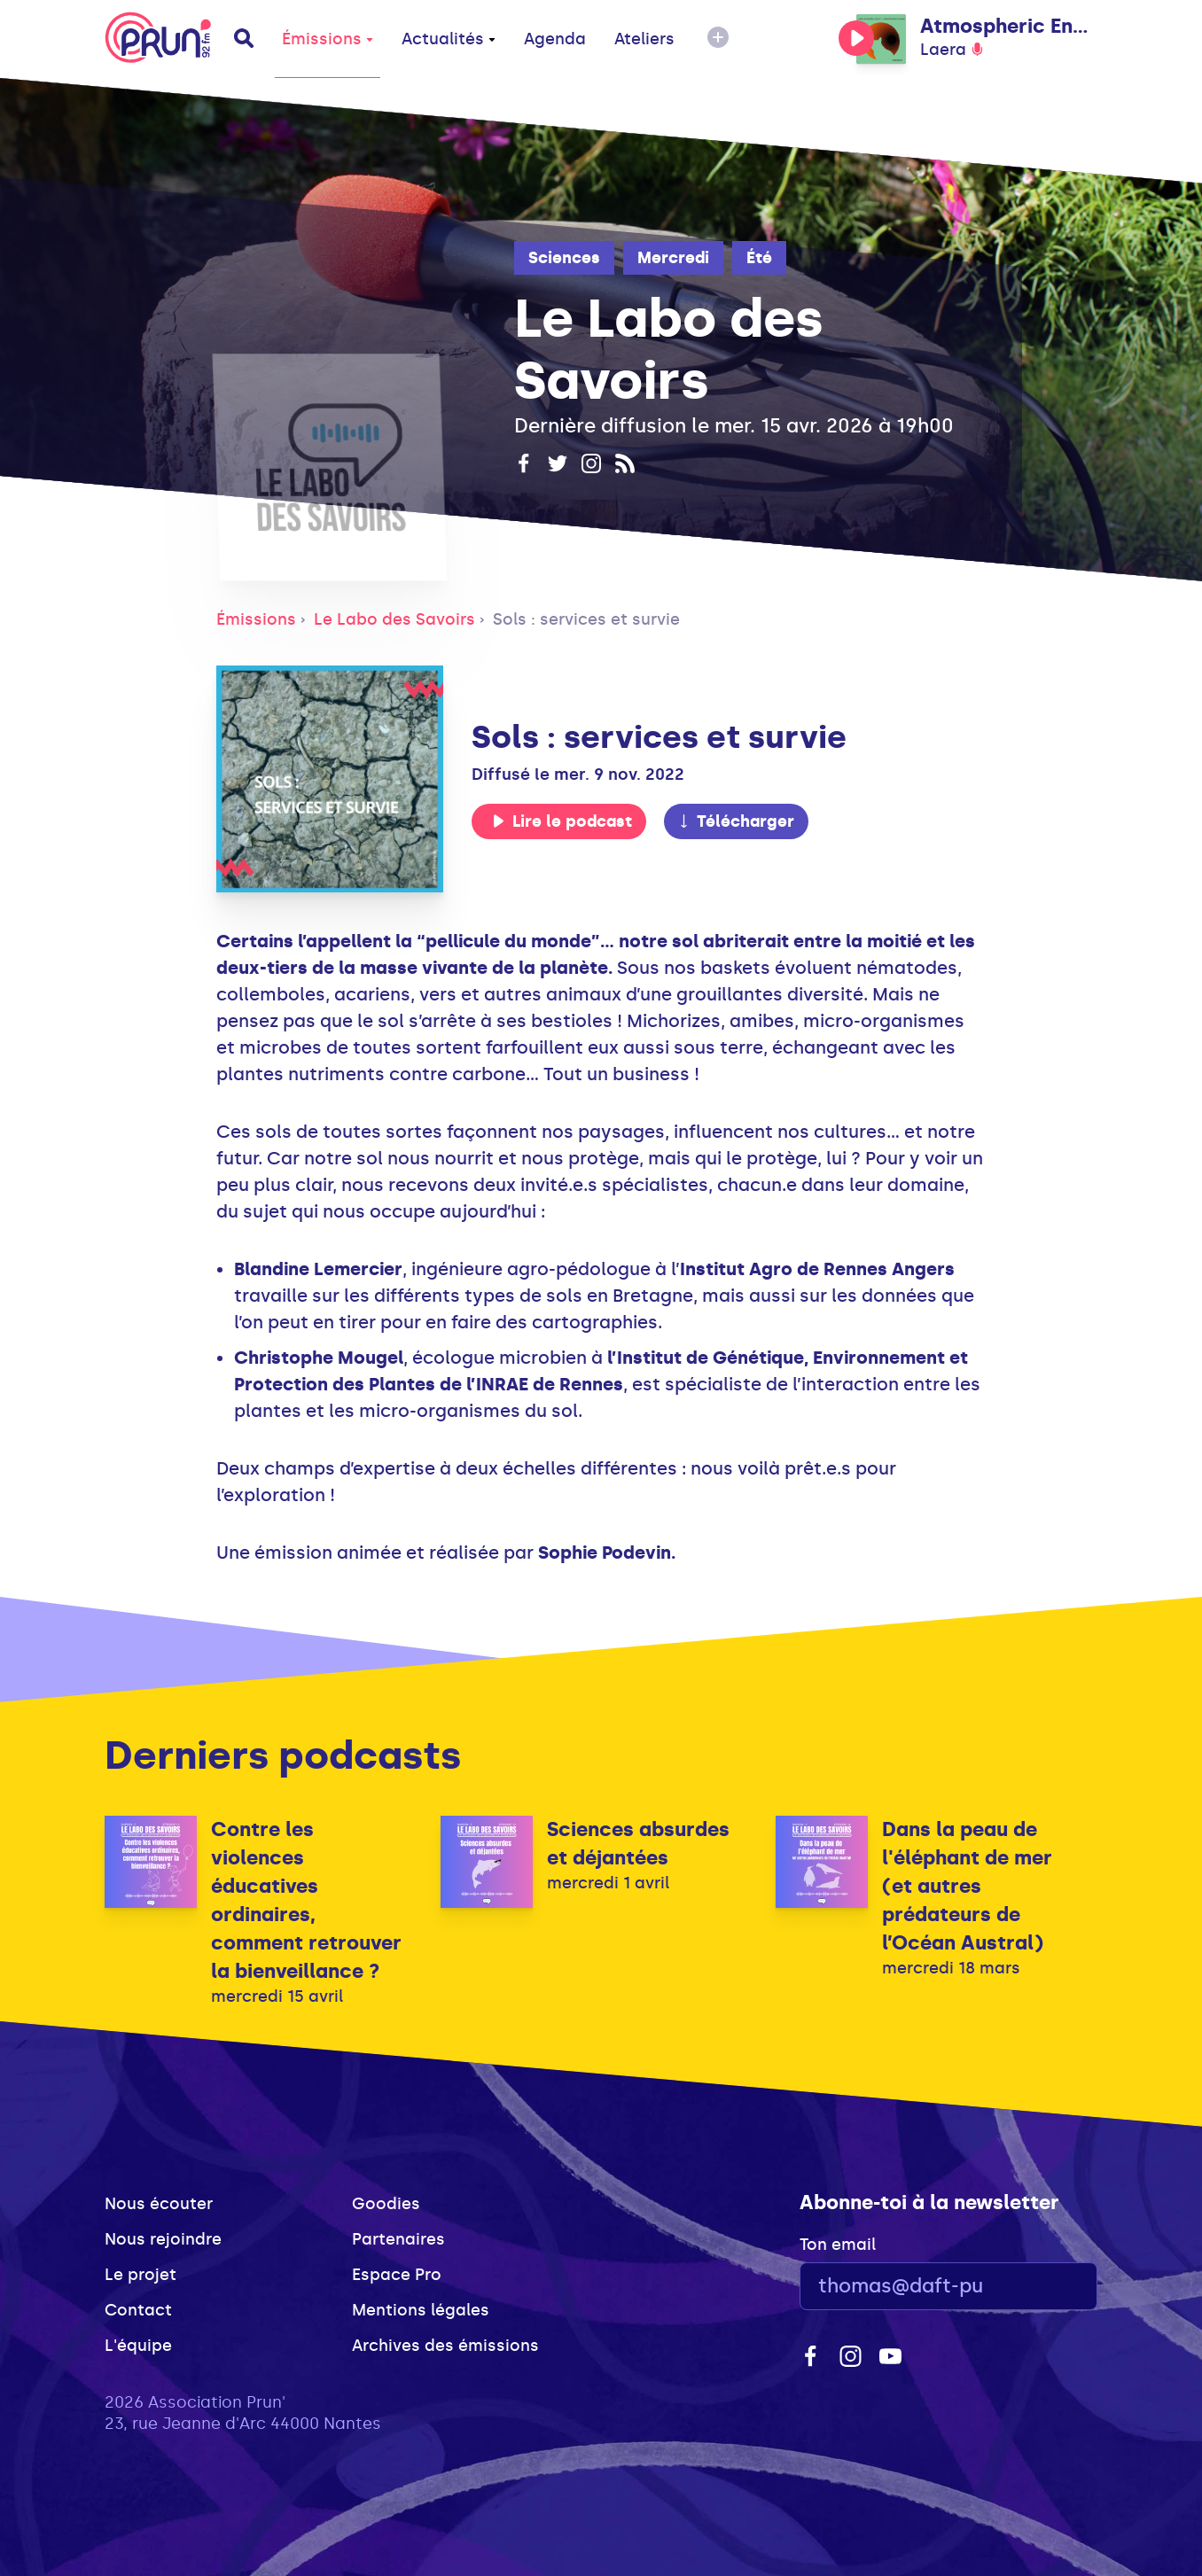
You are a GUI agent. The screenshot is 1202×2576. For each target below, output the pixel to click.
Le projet (140, 2274)
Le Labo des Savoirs (394, 619)
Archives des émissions (445, 2345)
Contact (138, 2310)
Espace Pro (396, 2274)
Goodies (386, 2204)
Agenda (555, 39)
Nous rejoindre (163, 2239)
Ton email (838, 2244)
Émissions (327, 39)
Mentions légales (420, 2310)
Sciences (564, 258)
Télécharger (735, 821)
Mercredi (673, 258)
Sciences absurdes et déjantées (638, 1843)
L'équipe (138, 2345)
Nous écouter (159, 2204)
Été (759, 258)
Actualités (449, 39)
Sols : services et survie (586, 619)
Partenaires (398, 2239)
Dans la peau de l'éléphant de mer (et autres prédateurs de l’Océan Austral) (967, 1886)
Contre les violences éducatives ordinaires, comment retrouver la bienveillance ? (306, 1900)
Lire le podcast (562, 821)
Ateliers (644, 39)
